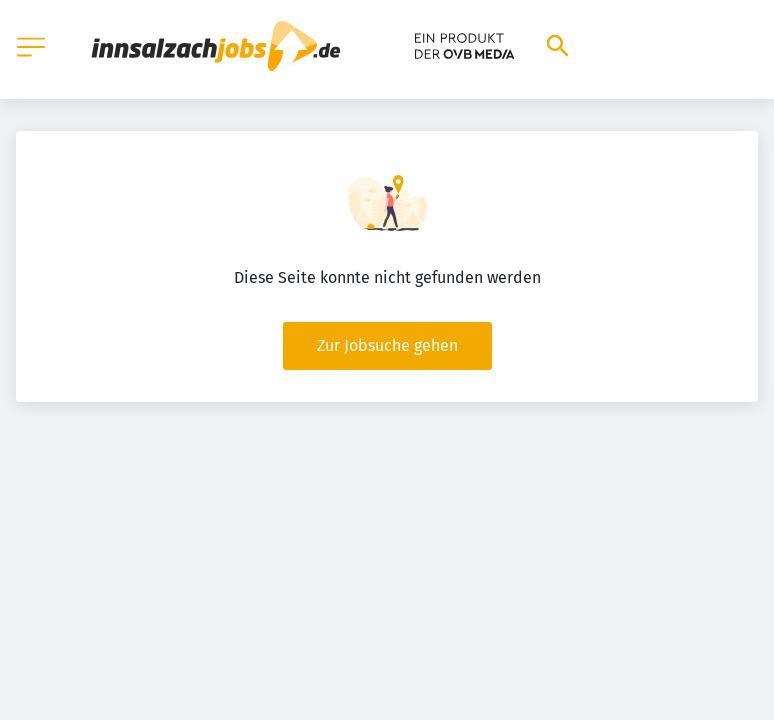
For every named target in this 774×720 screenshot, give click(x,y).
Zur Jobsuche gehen (387, 345)
